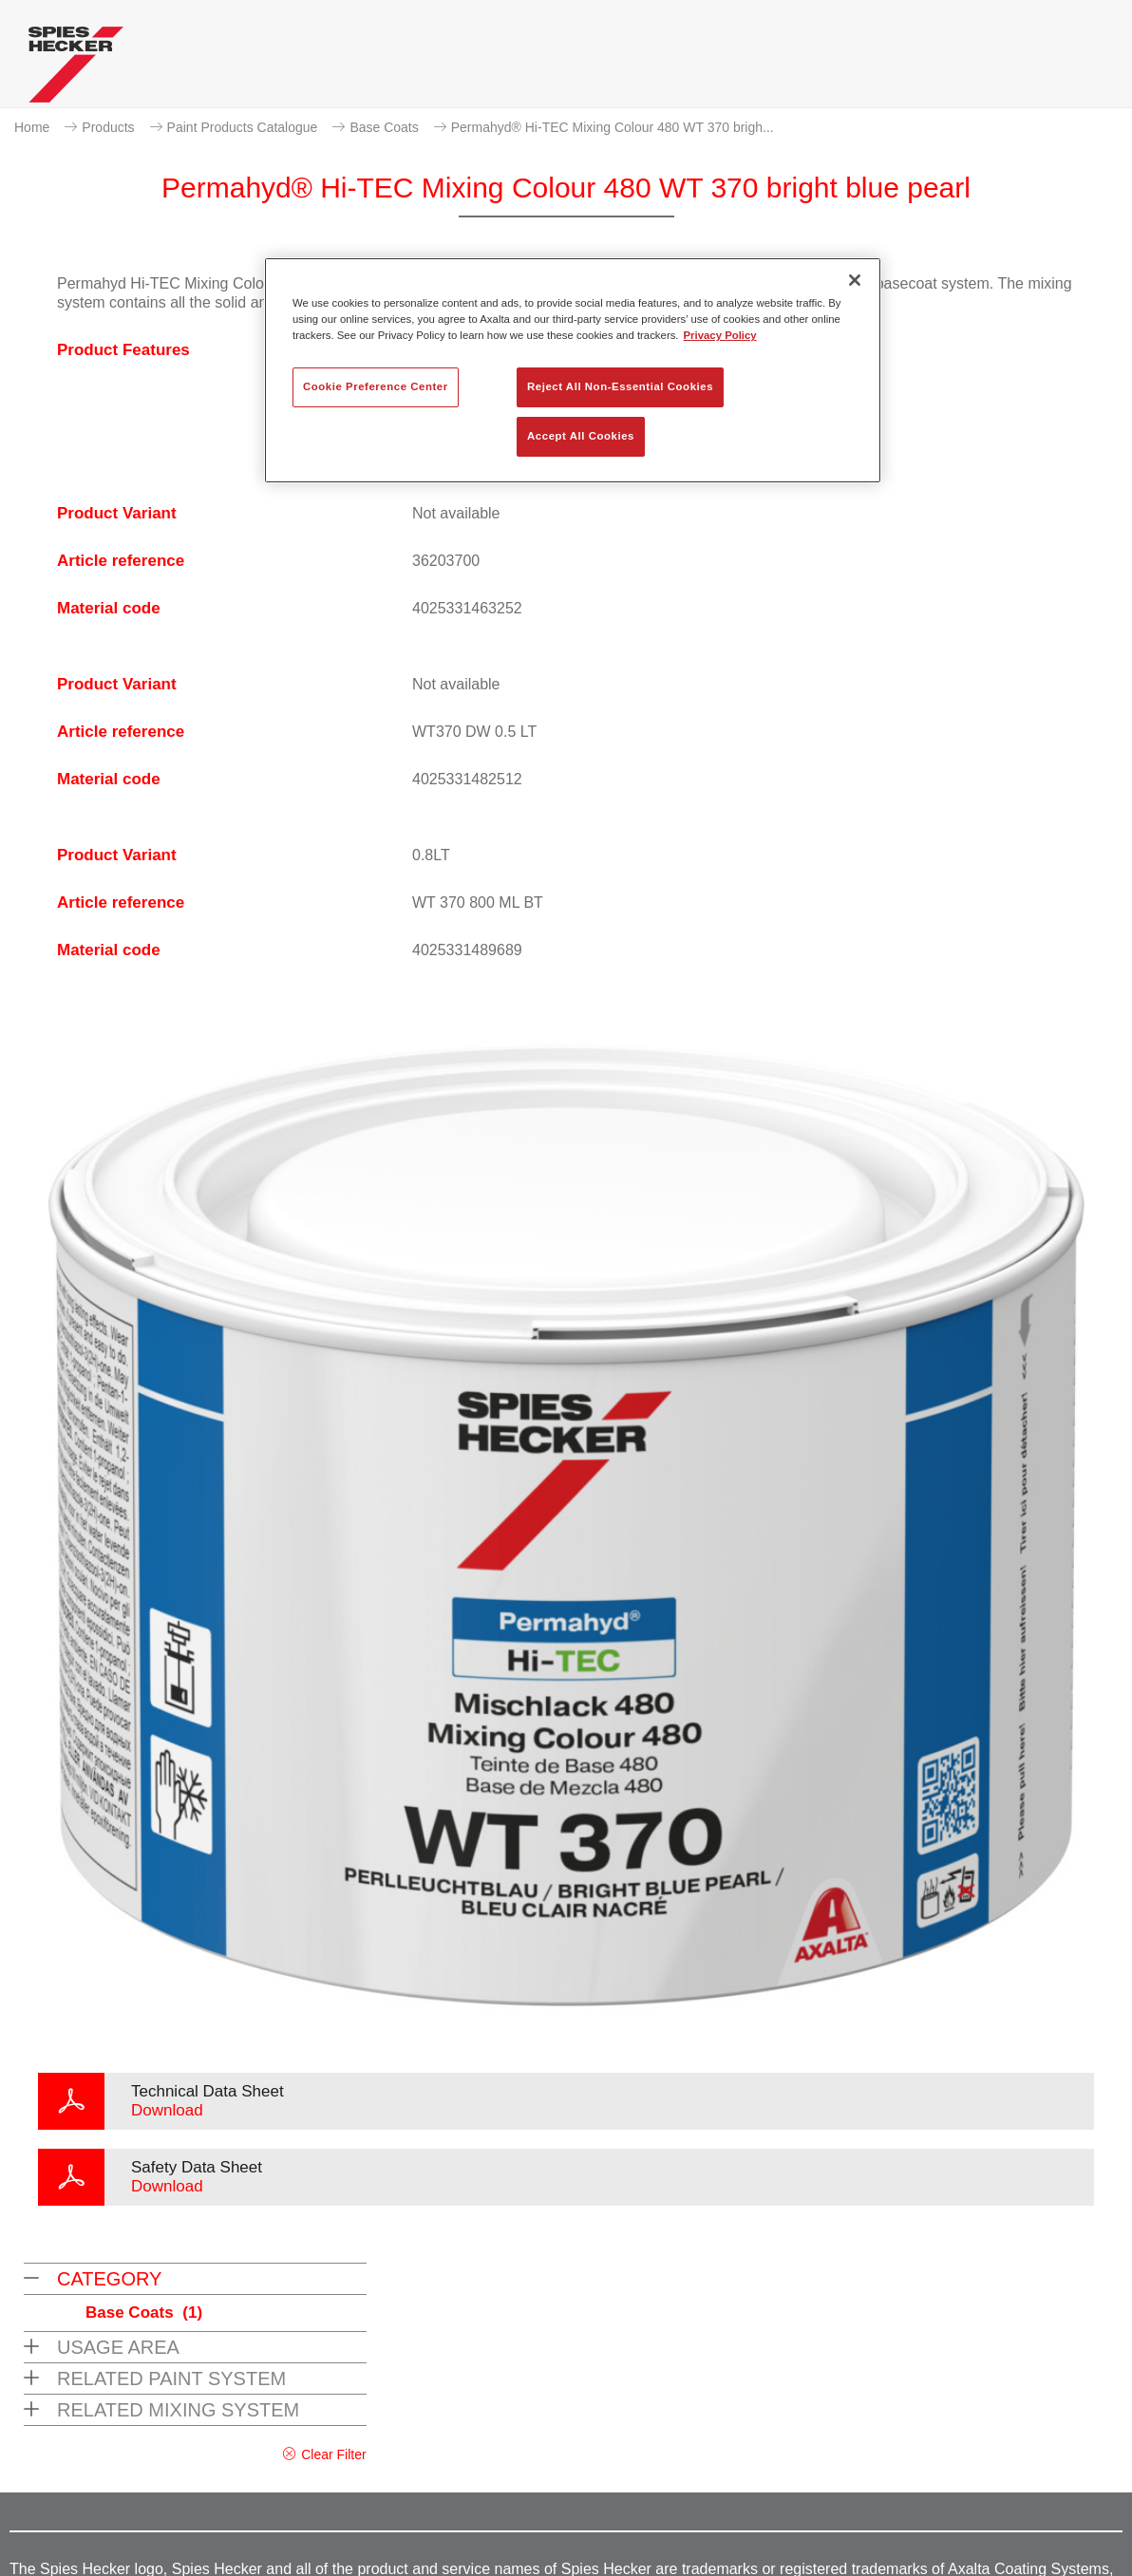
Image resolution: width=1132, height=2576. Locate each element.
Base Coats (383, 127)
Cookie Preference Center (375, 386)
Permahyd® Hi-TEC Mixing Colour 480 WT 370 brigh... (612, 127)
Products (108, 127)
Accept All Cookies (580, 436)
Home (31, 127)
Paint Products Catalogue (242, 127)
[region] (572, 370)
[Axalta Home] (75, 69)
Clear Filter (333, 2454)
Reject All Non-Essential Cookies (620, 386)
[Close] (855, 280)
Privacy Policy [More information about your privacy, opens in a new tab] (720, 335)
